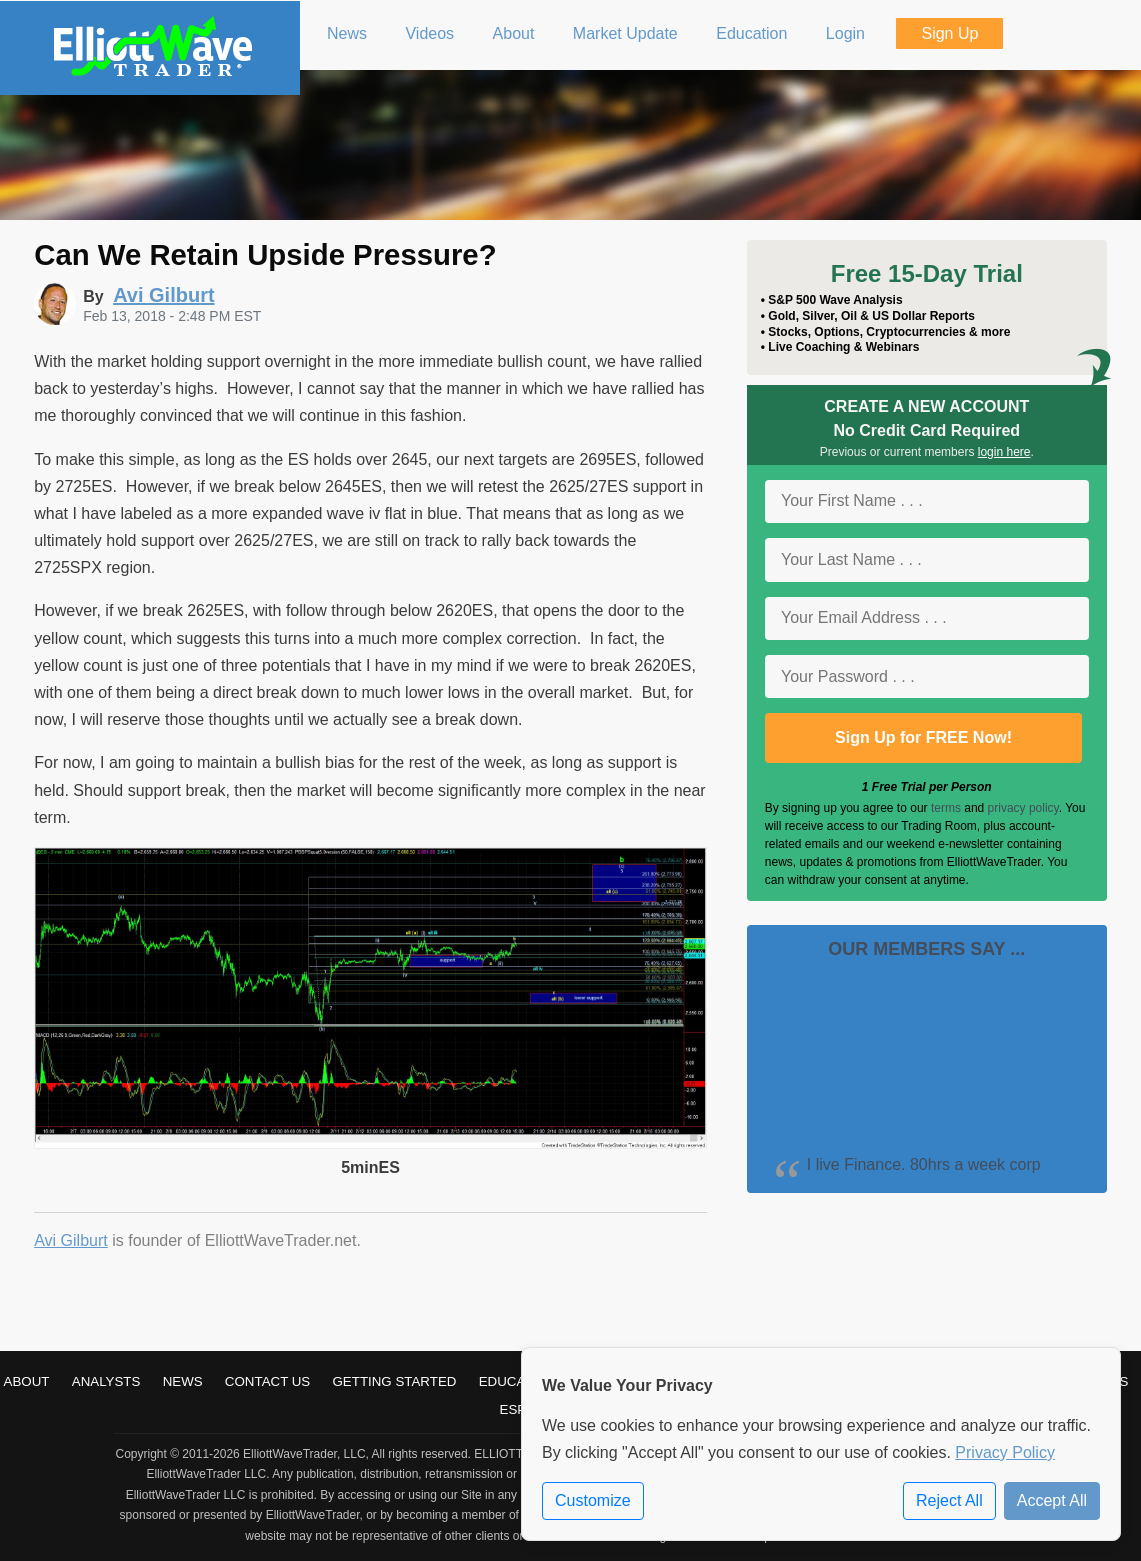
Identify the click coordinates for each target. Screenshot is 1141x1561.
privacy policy (1023, 808)
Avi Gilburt (71, 1240)
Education (518, 1381)
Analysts (106, 1381)
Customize (593, 1500)
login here (1004, 452)
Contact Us (267, 1381)
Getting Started (395, 1381)
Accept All (1052, 1500)
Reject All (949, 1500)
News (183, 1381)
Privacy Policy (1005, 1452)
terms (946, 808)
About (27, 1381)
